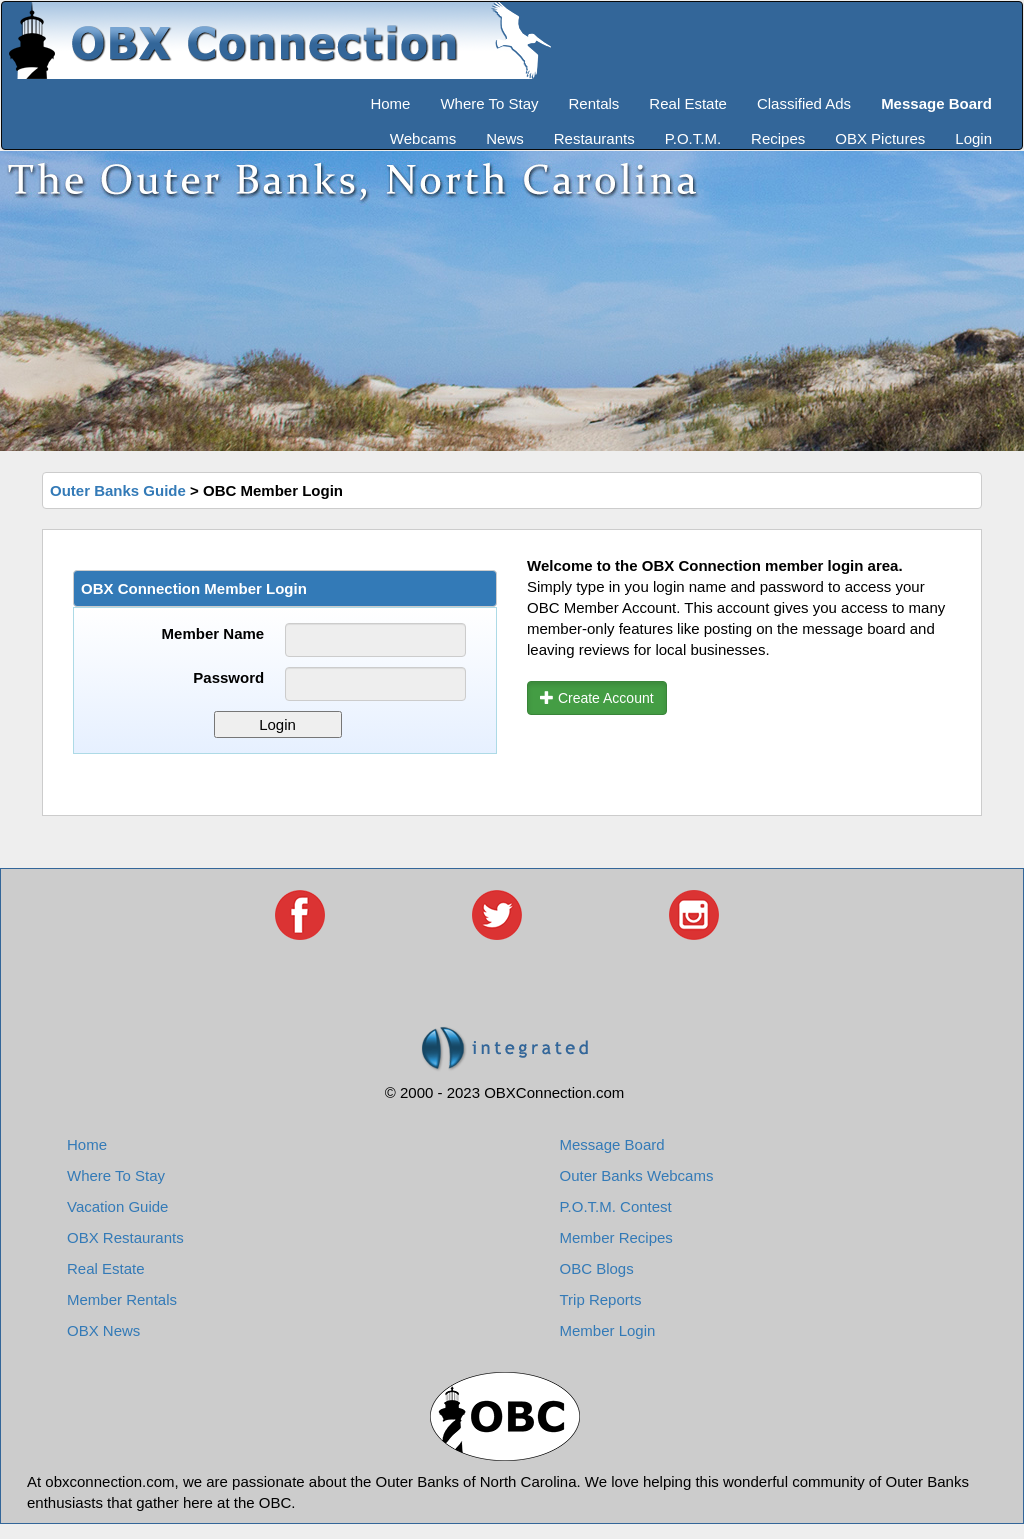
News (505, 138)
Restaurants (594, 138)
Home (390, 103)
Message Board (612, 1144)
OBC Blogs (597, 1268)
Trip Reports (601, 1299)
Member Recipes (616, 1237)
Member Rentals (122, 1299)
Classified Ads (804, 103)
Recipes (778, 138)
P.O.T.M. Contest (616, 1206)
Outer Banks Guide (118, 490)
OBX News (103, 1330)
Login (973, 138)
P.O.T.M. (693, 138)
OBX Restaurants (125, 1237)
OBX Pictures (880, 138)
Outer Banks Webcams (637, 1175)
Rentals (594, 103)
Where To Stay (489, 103)
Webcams (423, 138)
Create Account (597, 698)
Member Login (608, 1330)
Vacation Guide (117, 1206)
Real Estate (688, 103)
